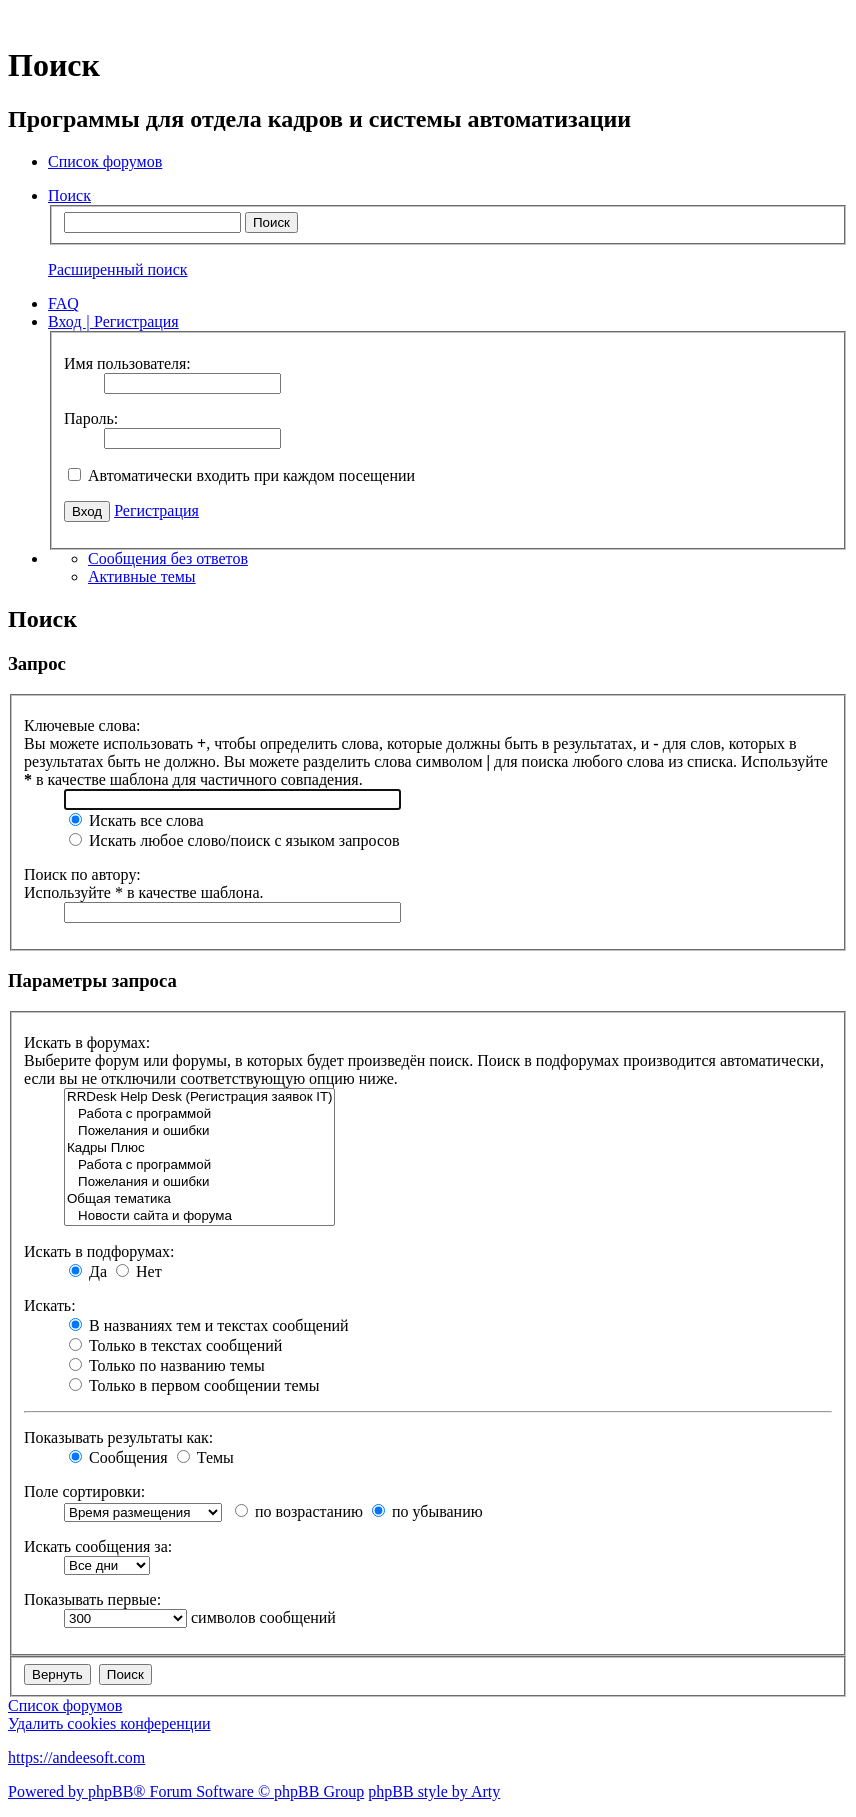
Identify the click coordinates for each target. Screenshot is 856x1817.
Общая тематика (199, 1199)
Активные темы (142, 576)
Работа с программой (199, 1114)
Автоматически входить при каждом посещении (241, 475)
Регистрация (156, 510)
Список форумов (65, 1705)
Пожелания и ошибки (199, 1131)
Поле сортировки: (84, 1491)
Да (88, 1271)
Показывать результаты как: (118, 1437)
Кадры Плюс (199, 1148)
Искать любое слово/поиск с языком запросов (234, 840)
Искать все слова (136, 820)
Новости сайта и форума (199, 1216)
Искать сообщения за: (98, 1546)
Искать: (50, 1305)
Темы (205, 1457)
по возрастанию (299, 1511)
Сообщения (118, 1457)
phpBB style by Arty (434, 1791)
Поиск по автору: (82, 874)
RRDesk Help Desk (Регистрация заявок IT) (199, 1097)
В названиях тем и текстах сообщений (209, 1325)
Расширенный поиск (118, 269)
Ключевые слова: (82, 725)
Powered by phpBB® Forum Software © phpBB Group (186, 1791)
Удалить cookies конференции (109, 1723)
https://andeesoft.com (76, 1757)
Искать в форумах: (87, 1042)
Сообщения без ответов (168, 558)
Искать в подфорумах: (99, 1251)
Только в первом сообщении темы (194, 1385)
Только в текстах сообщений (175, 1345)
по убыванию (427, 1511)
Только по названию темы (167, 1365)
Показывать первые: (92, 1599)
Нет (139, 1271)
